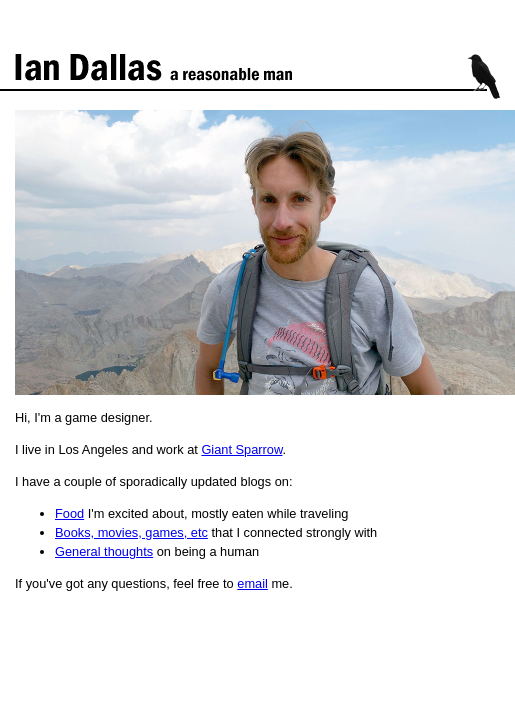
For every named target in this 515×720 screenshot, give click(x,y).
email (252, 583)
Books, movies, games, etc (131, 532)
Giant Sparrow (241, 449)
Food (69, 513)
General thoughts (104, 551)
